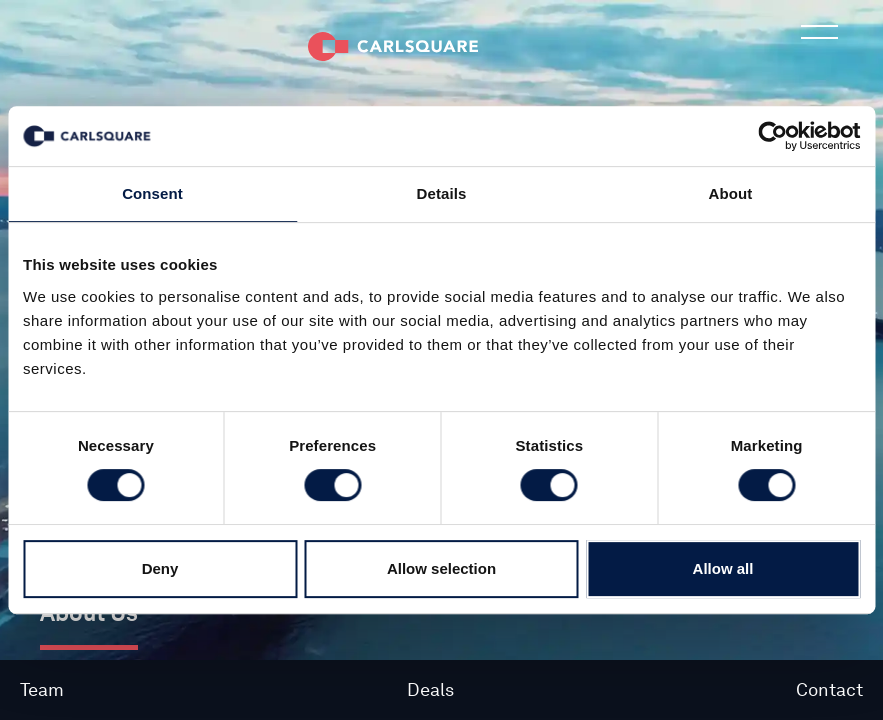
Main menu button (821, 45)
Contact (829, 689)
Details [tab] (442, 193)
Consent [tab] (152, 193)
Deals (430, 689)
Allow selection (441, 568)
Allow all (723, 568)
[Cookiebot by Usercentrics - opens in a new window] (772, 136)
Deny (160, 568)
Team (42, 689)
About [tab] (731, 193)
